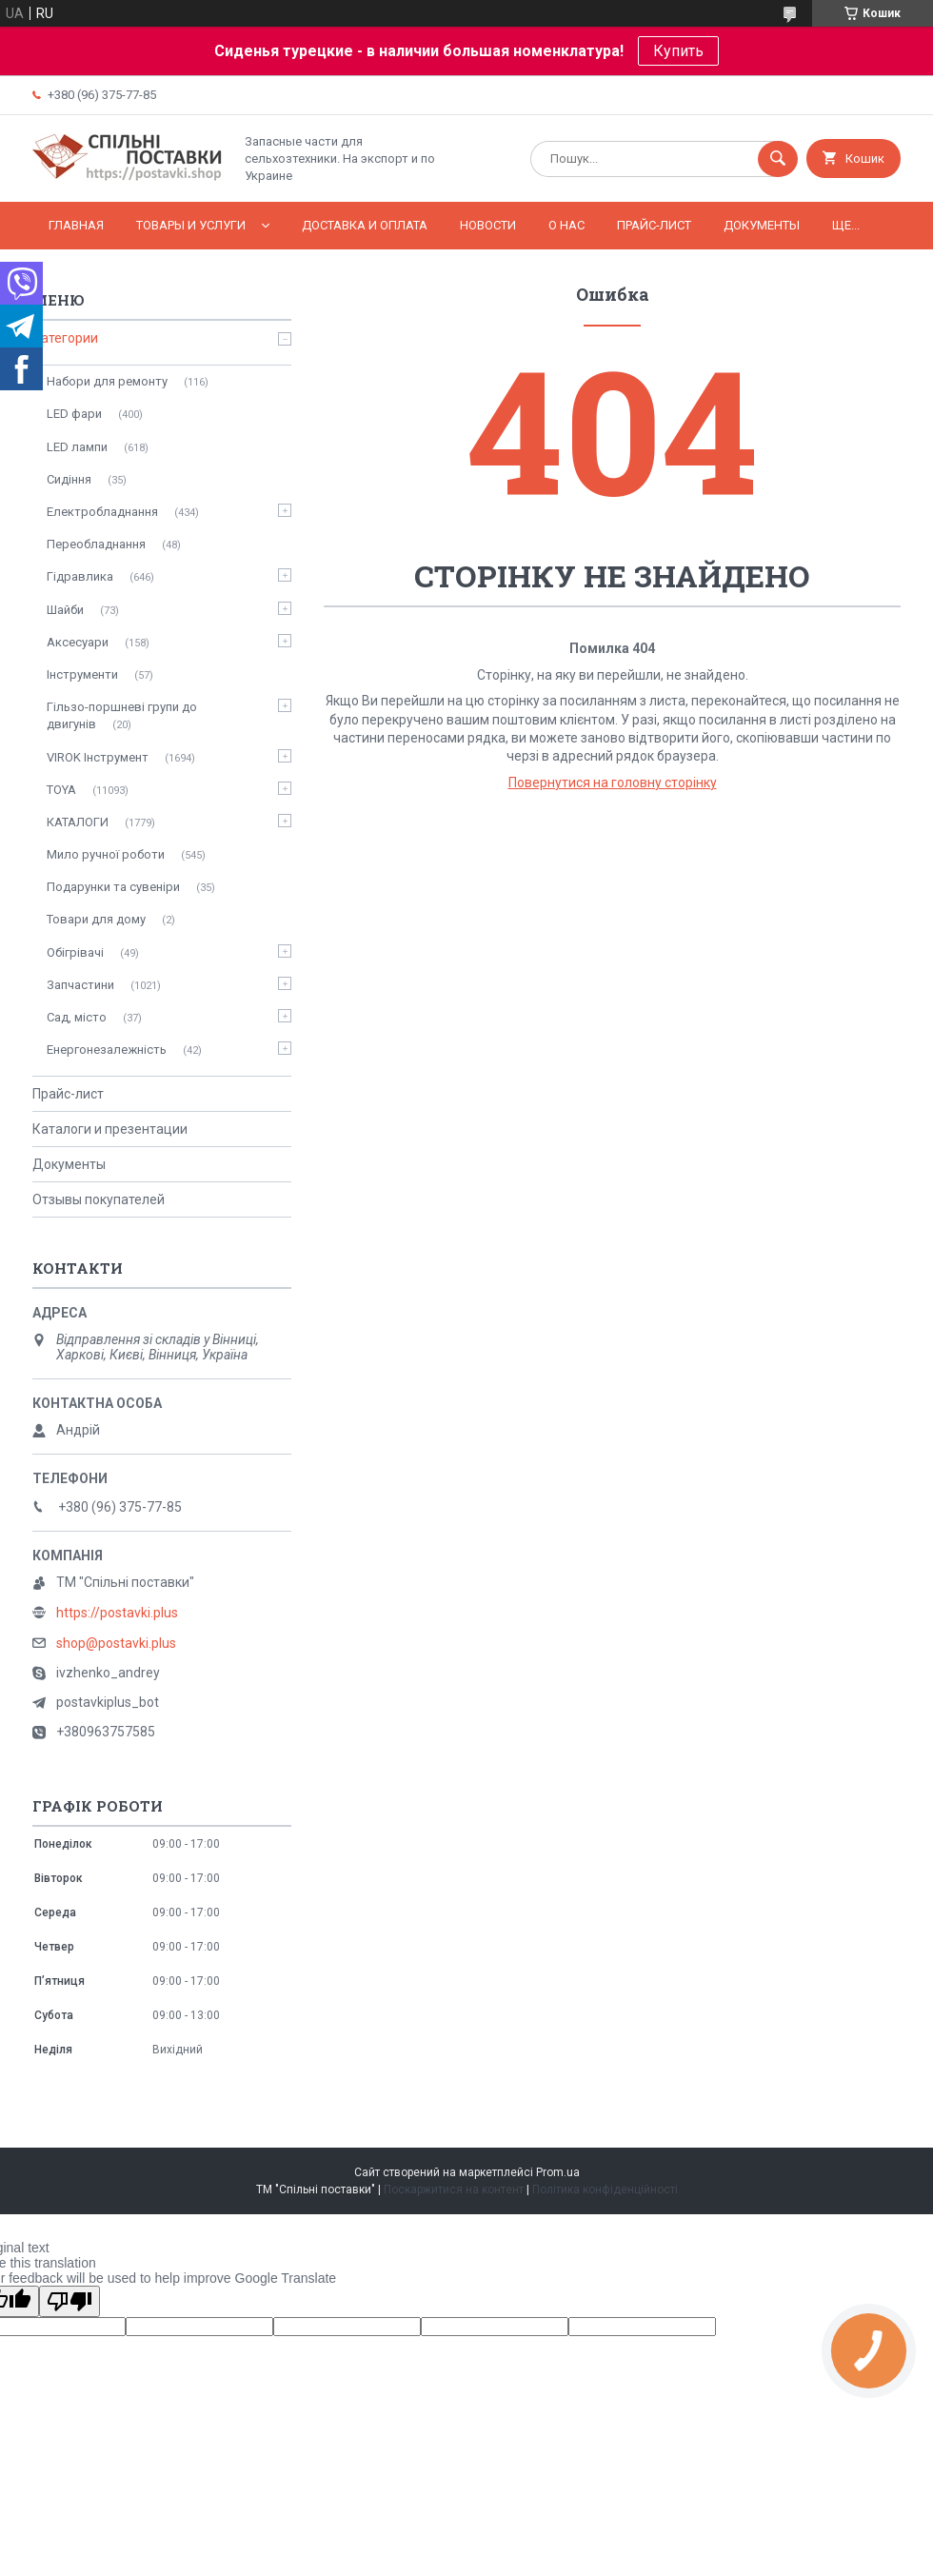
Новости (488, 225)
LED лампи (77, 447)
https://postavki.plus (117, 1612)
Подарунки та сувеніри (113, 887)
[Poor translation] (69, 2301)
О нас (566, 225)
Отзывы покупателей (98, 1199)
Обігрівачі (75, 952)
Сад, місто (77, 1017)
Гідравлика (80, 576)
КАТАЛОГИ (78, 822)
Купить (678, 51)
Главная (76, 225)
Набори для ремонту (107, 381)
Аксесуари (78, 642)
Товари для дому (96, 919)
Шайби (65, 610)
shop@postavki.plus (116, 1643)
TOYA (61, 790)
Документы (762, 225)
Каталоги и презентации (110, 1129)
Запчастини (80, 985)
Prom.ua (558, 2172)
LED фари (74, 413)
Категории (65, 338)
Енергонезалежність (107, 1049)
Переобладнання (96, 544)
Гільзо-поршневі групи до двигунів (122, 715)
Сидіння (69, 479)
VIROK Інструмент (98, 757)
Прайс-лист (654, 225)
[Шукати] (778, 159)
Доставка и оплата (364, 225)
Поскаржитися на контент (454, 2189)
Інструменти (82, 674)
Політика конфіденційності (605, 2189)
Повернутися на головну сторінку (612, 782)
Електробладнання (102, 512)
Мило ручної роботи (106, 854)
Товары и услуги (191, 225)
